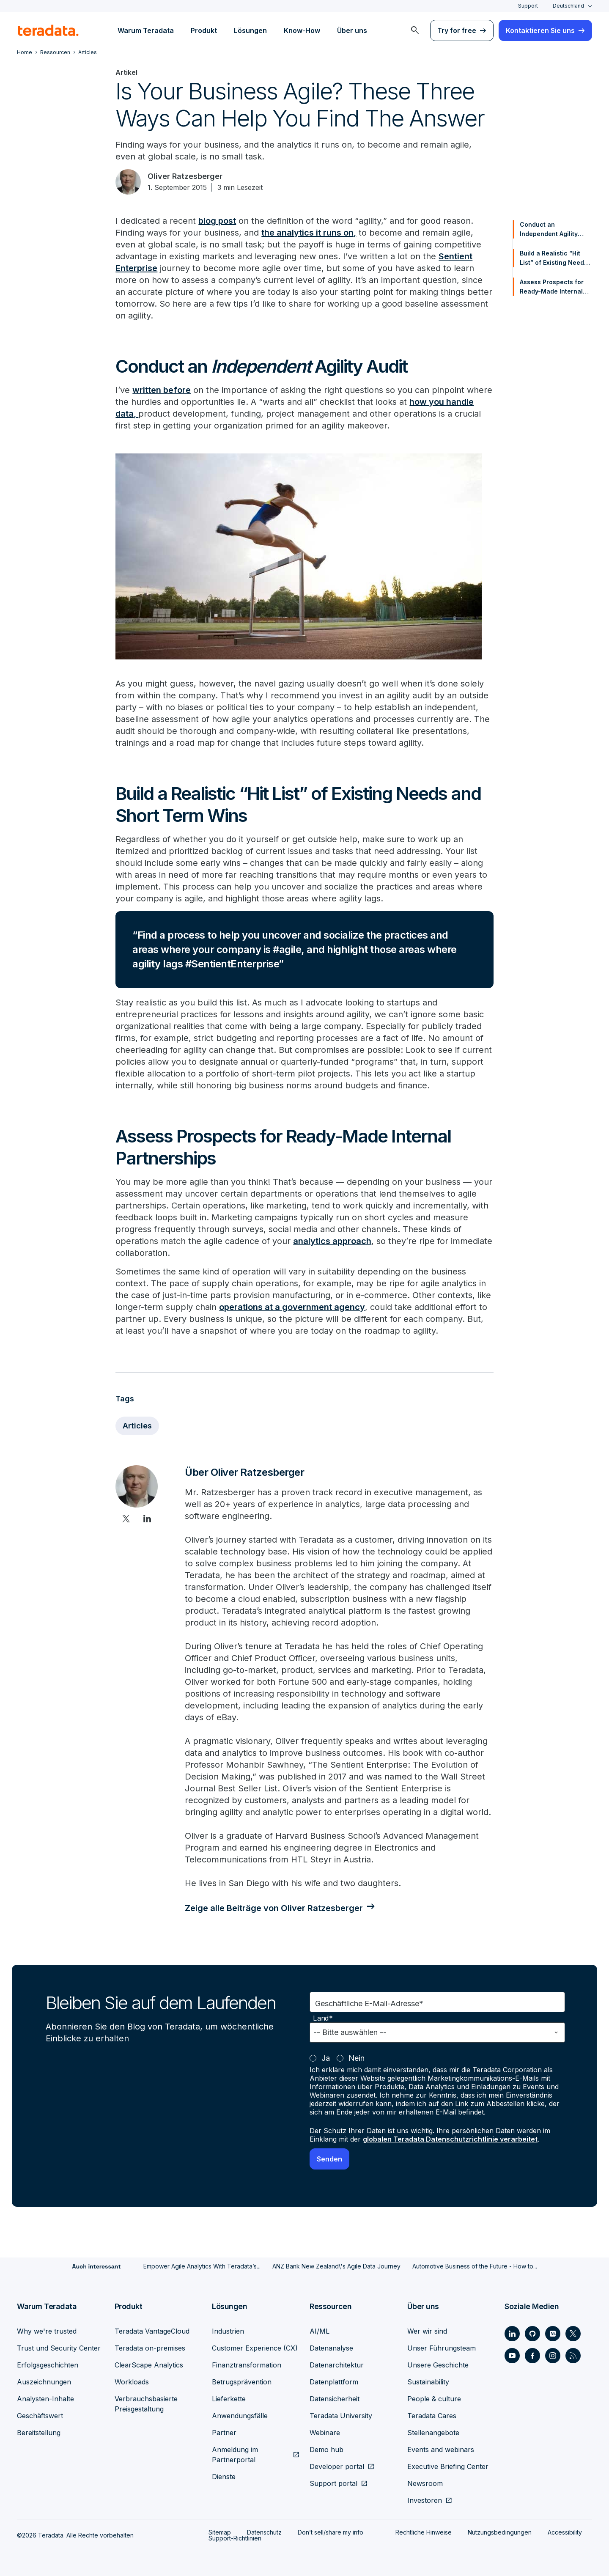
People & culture (434, 2399)
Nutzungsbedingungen (500, 2532)
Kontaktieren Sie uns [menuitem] (540, 30)
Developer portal (337, 2466)
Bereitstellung (38, 2432)
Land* (323, 2018)
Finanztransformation (246, 2365)
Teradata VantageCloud (152, 2331)
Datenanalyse (331, 2348)
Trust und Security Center (59, 2348)
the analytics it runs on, (308, 233)
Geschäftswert (40, 2415)
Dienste (224, 2476)
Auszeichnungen (44, 2382)
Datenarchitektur (337, 2365)
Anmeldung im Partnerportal (235, 2454)
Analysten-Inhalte (45, 2399)
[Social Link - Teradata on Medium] (552, 2333)
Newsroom (425, 2483)
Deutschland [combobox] (568, 6)
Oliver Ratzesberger (185, 176)
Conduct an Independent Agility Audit (549, 230)
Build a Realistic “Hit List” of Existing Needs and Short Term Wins (553, 258)
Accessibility (565, 2532)
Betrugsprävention (242, 2382)
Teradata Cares (431, 2415)
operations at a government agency (292, 1307)
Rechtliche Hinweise (423, 2532)
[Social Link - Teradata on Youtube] (512, 2355)
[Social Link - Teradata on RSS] (573, 2355)
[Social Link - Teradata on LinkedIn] (512, 2333)
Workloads (132, 2382)
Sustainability (428, 2382)
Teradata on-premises (150, 2348)
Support (528, 6)
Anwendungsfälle (240, 2415)
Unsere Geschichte (438, 2365)
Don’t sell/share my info (330, 2532)
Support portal (333, 2483)
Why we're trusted (47, 2331)
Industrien (228, 2331)
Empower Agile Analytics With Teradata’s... (202, 2266)
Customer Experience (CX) (255, 2348)
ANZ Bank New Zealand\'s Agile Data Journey (336, 2266)
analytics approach (332, 1241)
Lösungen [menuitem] (250, 30)
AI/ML (319, 2331)
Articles (137, 1425)
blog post (217, 221)
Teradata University (341, 2415)
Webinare (325, 2432)
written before (161, 390)
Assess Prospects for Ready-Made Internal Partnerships (552, 287)
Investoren (424, 2500)
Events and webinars (440, 2449)
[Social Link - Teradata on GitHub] (532, 2333)
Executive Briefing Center (447, 2466)
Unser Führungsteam (441, 2348)
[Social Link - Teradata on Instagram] (552, 2355)
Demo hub (326, 2449)
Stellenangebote (433, 2432)
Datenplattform (334, 2382)
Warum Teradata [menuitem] (146, 30)
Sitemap (219, 2532)
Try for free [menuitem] (456, 30)
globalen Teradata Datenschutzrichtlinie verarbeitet (450, 2139)
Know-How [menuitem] (302, 30)
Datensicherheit (334, 2399)
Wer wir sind (427, 2331)
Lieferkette (229, 2399)
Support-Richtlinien (234, 2538)
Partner (224, 2432)
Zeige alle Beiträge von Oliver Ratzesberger (274, 1908)
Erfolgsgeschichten (47, 2365)
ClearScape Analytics (149, 2365)
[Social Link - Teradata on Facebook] (532, 2355)
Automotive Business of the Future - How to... (474, 2266)
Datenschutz (264, 2532)
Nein (356, 2058)
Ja (325, 2058)
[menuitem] (415, 30)
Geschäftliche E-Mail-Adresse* (369, 2003)
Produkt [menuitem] (204, 30)
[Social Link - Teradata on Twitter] (573, 2333)
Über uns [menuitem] (352, 30)
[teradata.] (48, 30)
